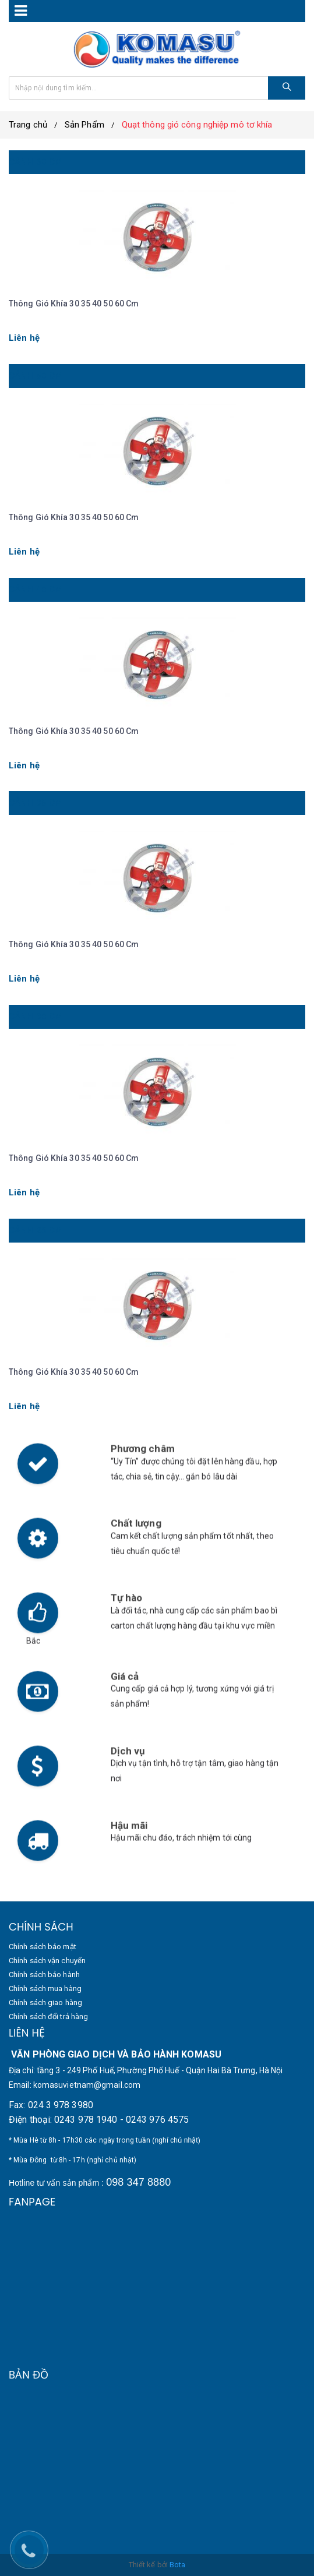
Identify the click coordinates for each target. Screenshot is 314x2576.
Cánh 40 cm (35, 589)
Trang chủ (28, 124)
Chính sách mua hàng (45, 1988)
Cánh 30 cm (35, 1016)
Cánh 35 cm (35, 802)
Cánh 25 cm (35, 1230)
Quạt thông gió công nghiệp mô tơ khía (197, 124)
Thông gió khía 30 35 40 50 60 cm (74, 303)
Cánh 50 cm (35, 375)
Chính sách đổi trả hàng (48, 2016)
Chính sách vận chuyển (47, 1960)
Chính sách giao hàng (45, 2002)
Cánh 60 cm (35, 162)
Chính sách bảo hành (44, 1974)
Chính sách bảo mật (42, 1946)
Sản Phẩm (84, 124)
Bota (177, 2564)
